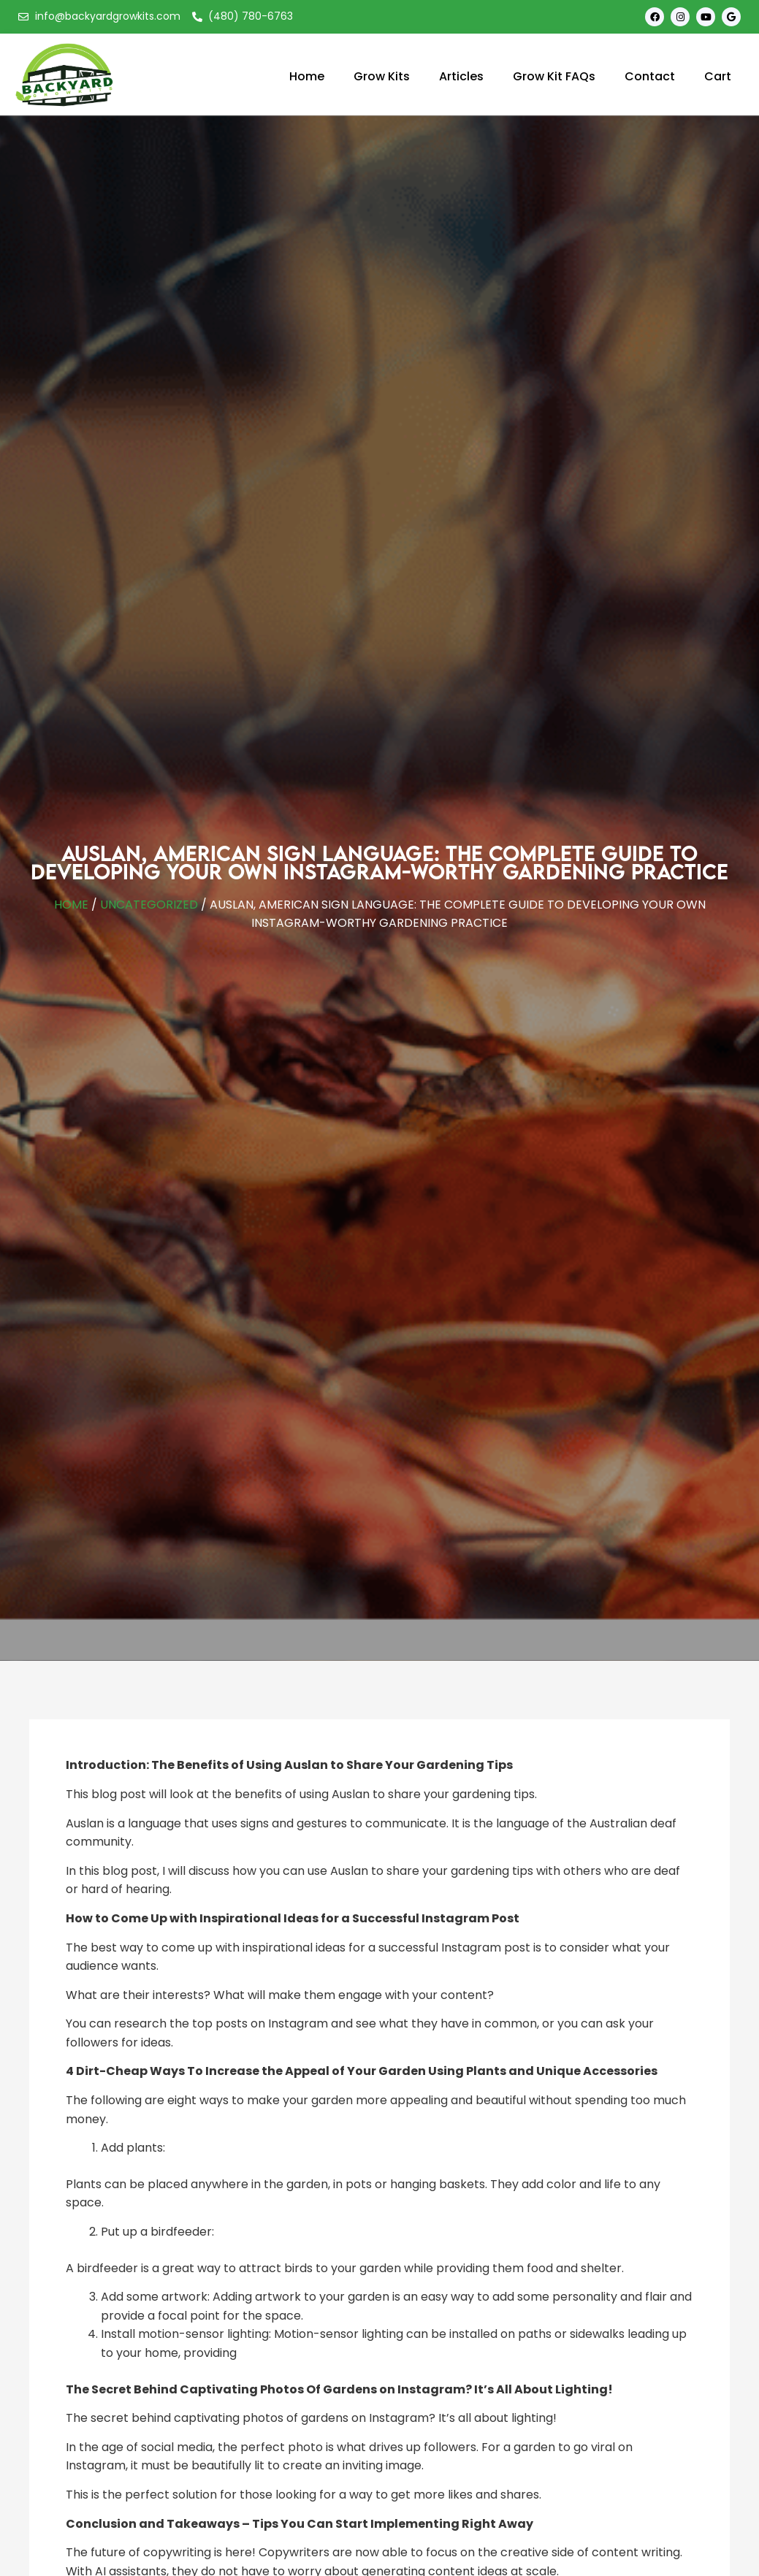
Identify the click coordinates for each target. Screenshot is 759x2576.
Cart (717, 76)
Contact (650, 76)
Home (306, 76)
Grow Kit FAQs (554, 76)
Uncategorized (149, 904)
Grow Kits (382, 76)
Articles (461, 76)
